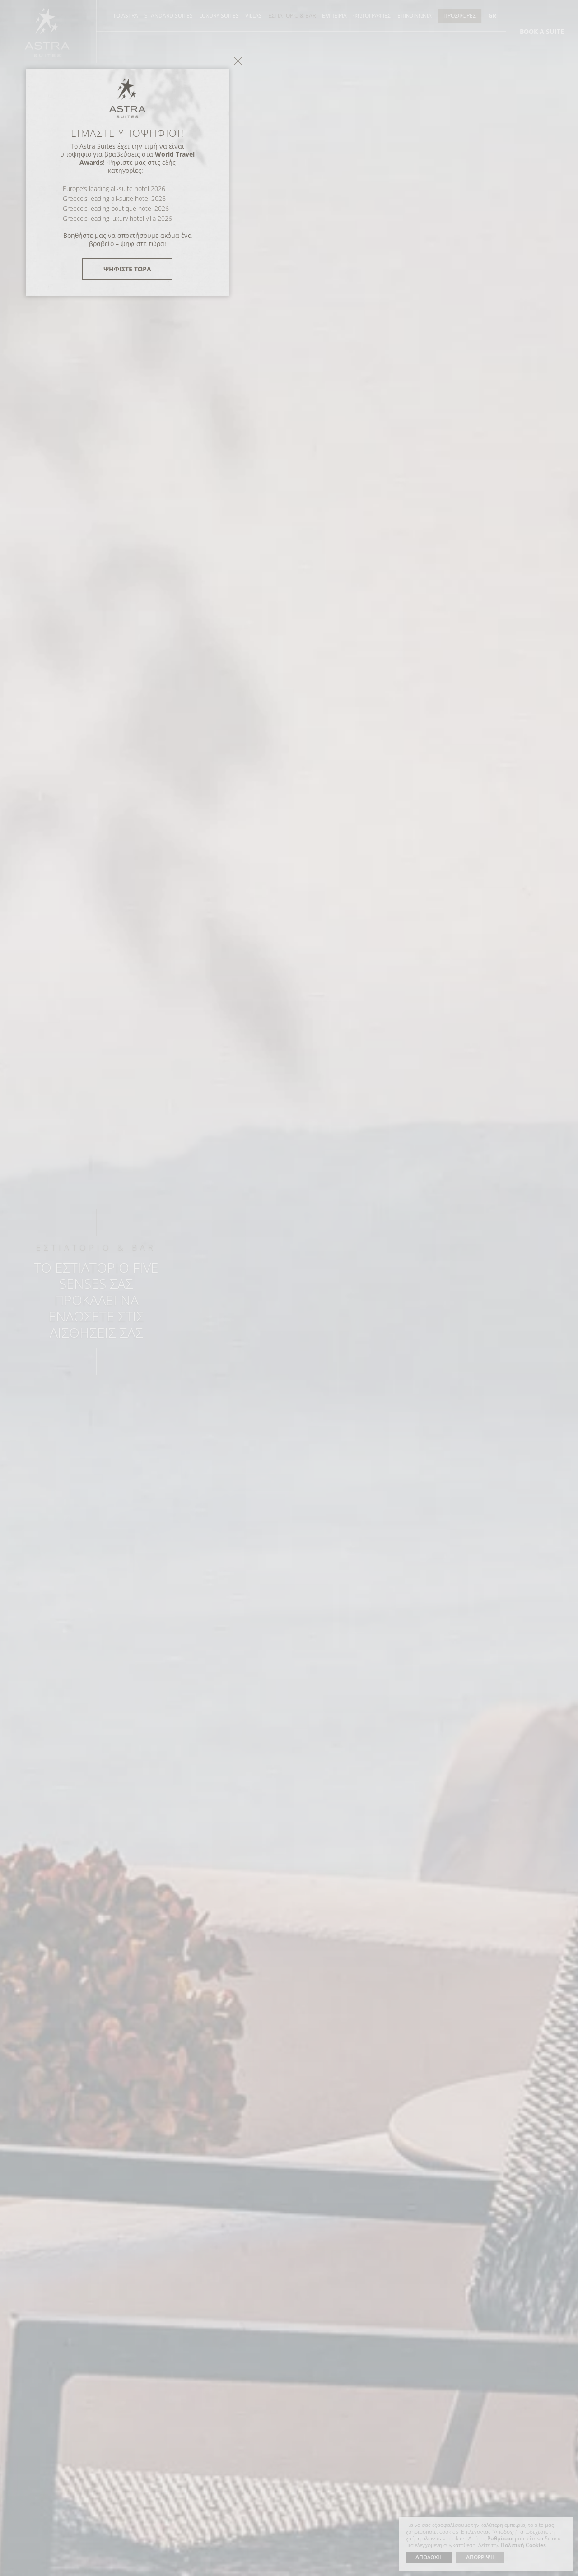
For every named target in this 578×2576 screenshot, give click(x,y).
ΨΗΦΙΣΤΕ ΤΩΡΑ (289, 1373)
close (400, 1165)
